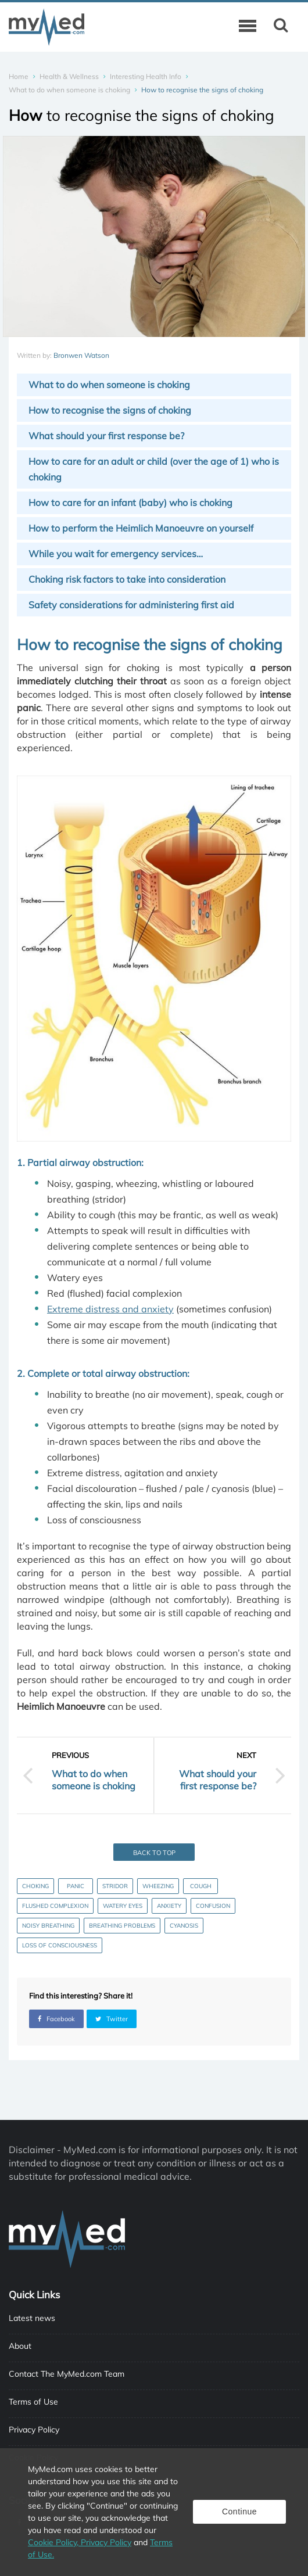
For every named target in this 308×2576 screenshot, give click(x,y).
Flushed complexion (55, 1906)
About (20, 2346)
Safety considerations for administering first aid (131, 605)
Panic (75, 1886)
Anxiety (169, 1906)
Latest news (32, 2318)
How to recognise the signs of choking (109, 410)
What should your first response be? (106, 436)
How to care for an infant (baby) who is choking (130, 502)
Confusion (213, 1906)
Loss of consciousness (59, 1945)
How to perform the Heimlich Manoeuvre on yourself (140, 528)
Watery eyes (122, 1906)
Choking (35, 1886)
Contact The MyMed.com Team (66, 2374)
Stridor (115, 1886)
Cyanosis (184, 1925)
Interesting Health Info (145, 76)
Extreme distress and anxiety (110, 1309)
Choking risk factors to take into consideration (126, 579)
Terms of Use (33, 2401)
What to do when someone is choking (69, 89)
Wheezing (158, 1886)
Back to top (154, 1853)
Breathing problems (122, 1925)
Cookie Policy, (54, 2542)
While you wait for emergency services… (115, 553)
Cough (201, 1886)
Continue (239, 2511)
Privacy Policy (34, 2429)
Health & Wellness (69, 76)
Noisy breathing (48, 1925)
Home (18, 76)
